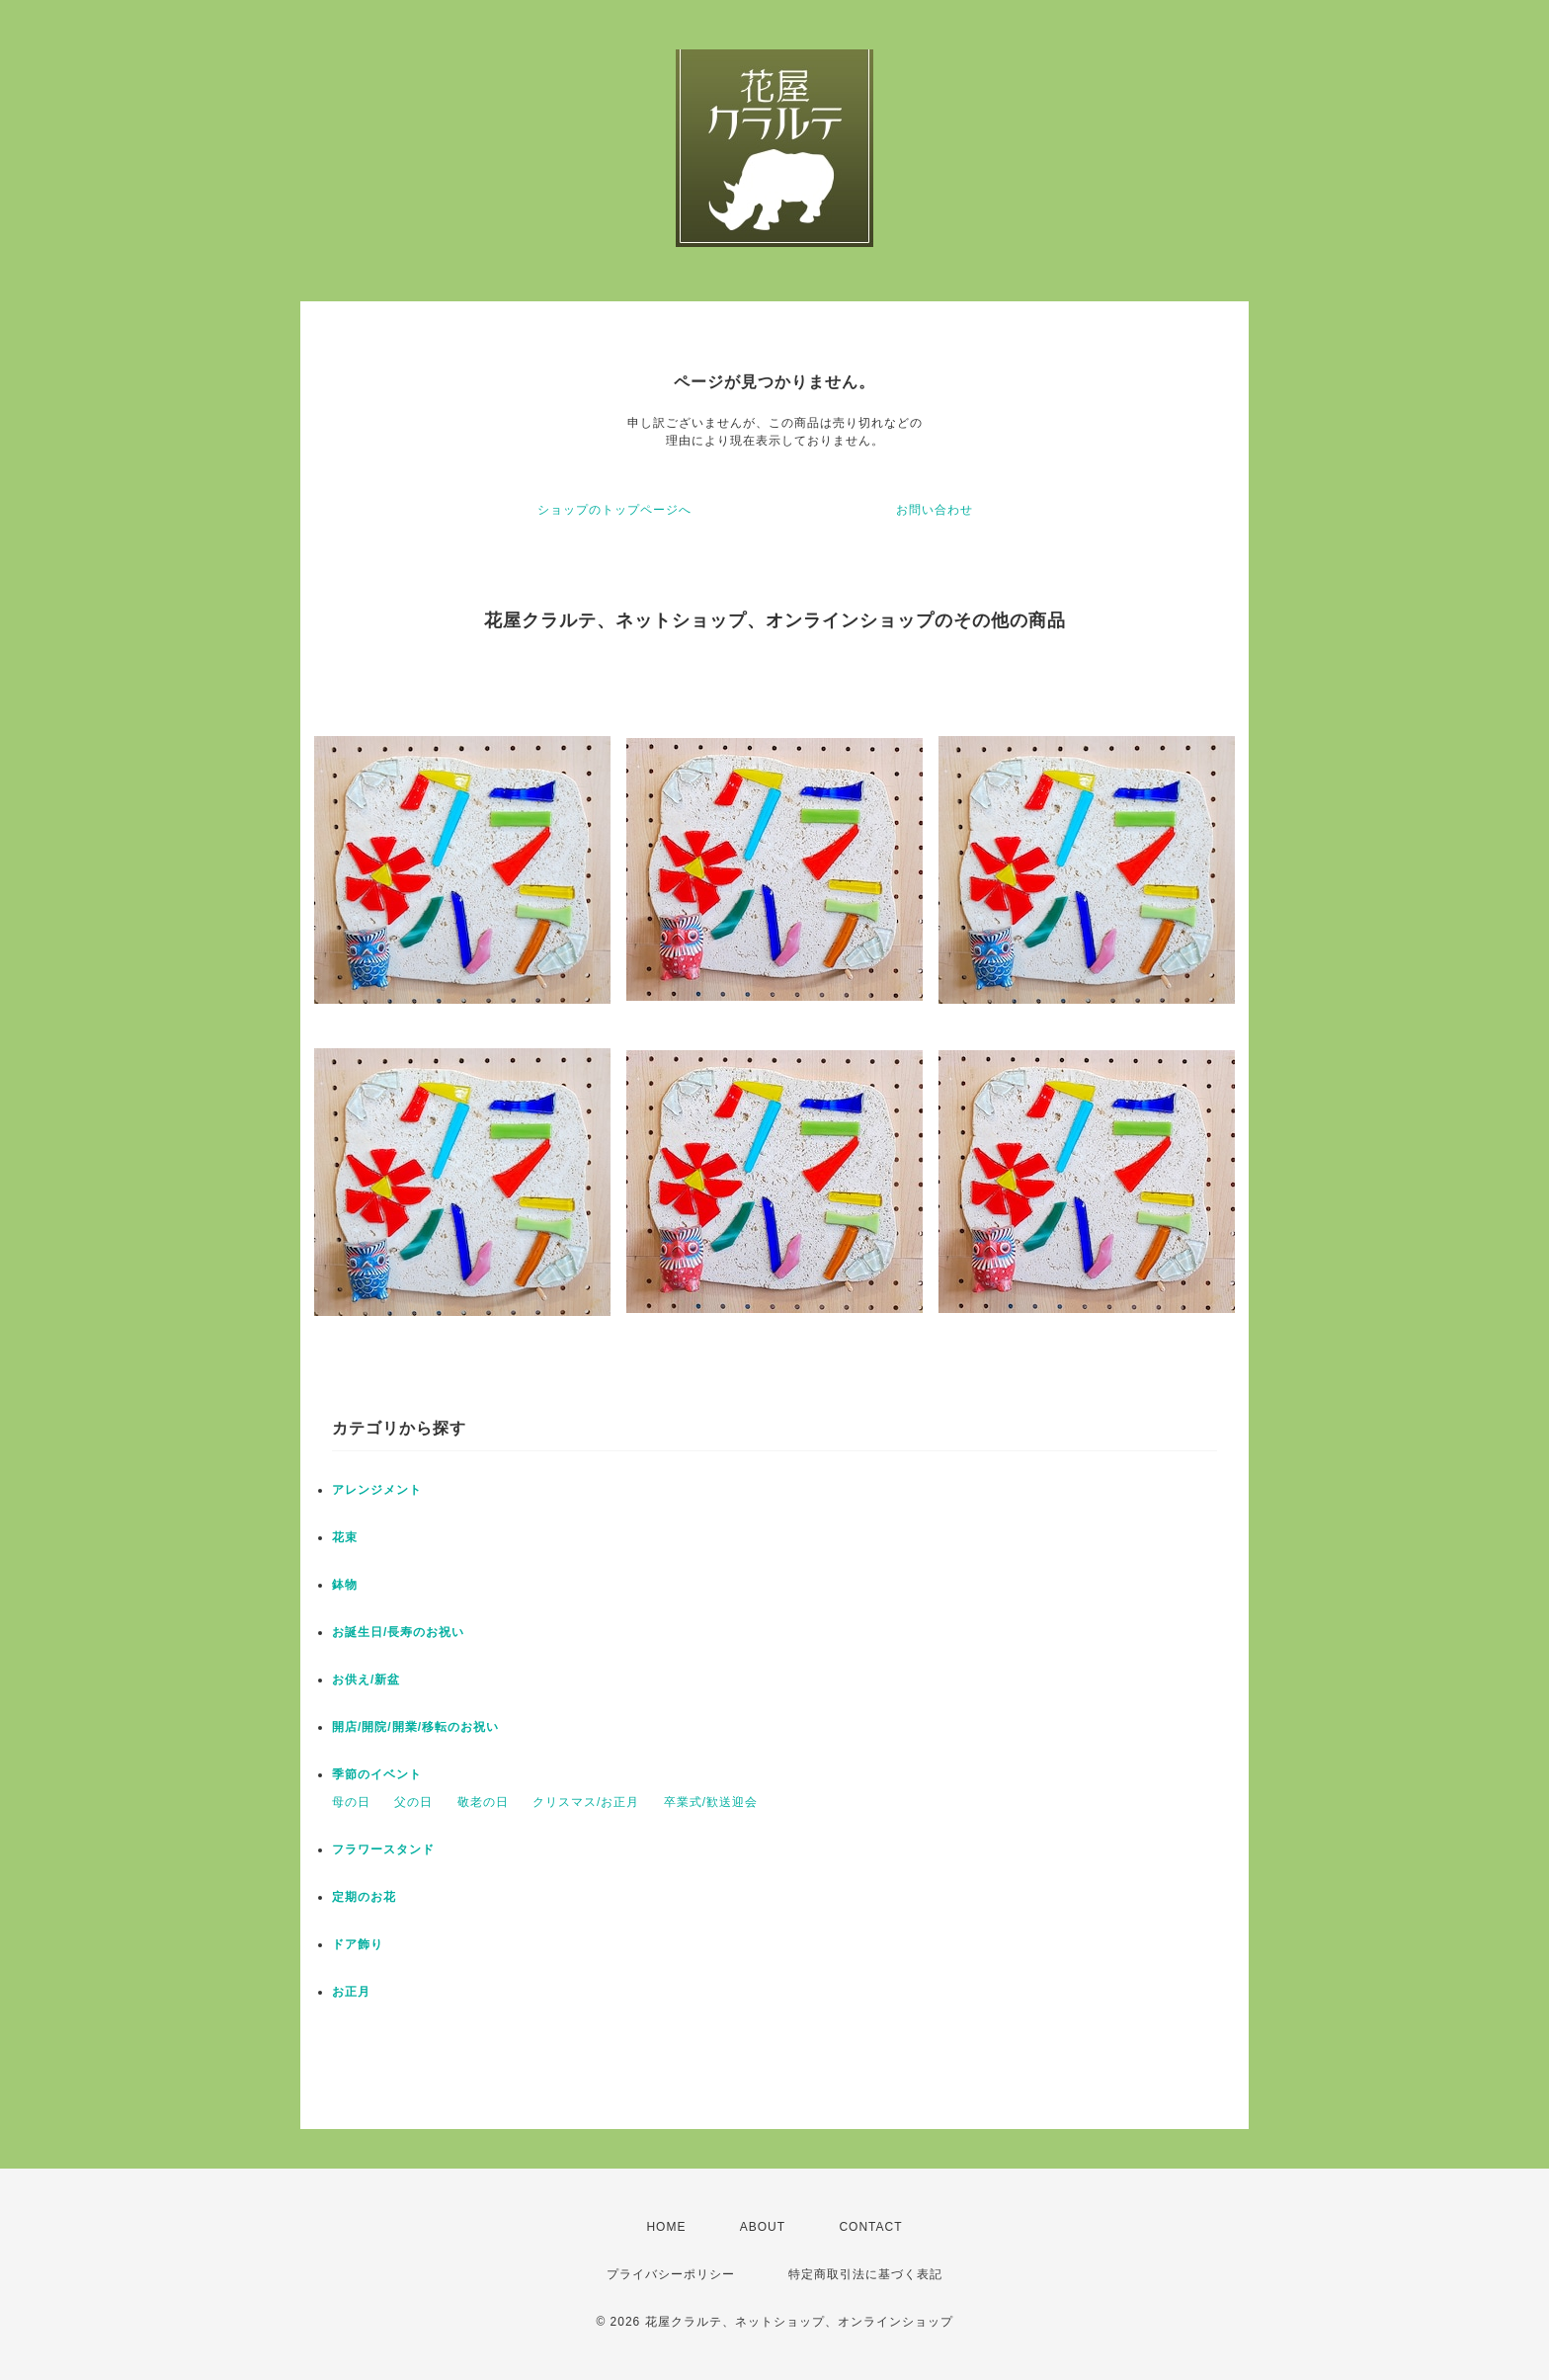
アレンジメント (377, 1490)
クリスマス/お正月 (585, 1802)
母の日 (351, 1802)
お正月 (351, 1992)
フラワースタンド (383, 1849)
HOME (666, 2227)
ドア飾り (357, 1944)
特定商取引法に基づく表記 (865, 2274)
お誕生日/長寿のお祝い (398, 1632)
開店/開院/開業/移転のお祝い (415, 1727)
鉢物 (345, 1585)
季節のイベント (377, 1774)
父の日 (413, 1802)
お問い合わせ (934, 510)
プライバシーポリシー (671, 2274)
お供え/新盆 (366, 1679)
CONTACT (870, 2227)
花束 (345, 1537)
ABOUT (762, 2227)
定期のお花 (364, 1897)
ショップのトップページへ (614, 510)
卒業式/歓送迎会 (711, 1802)
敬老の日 (483, 1802)
